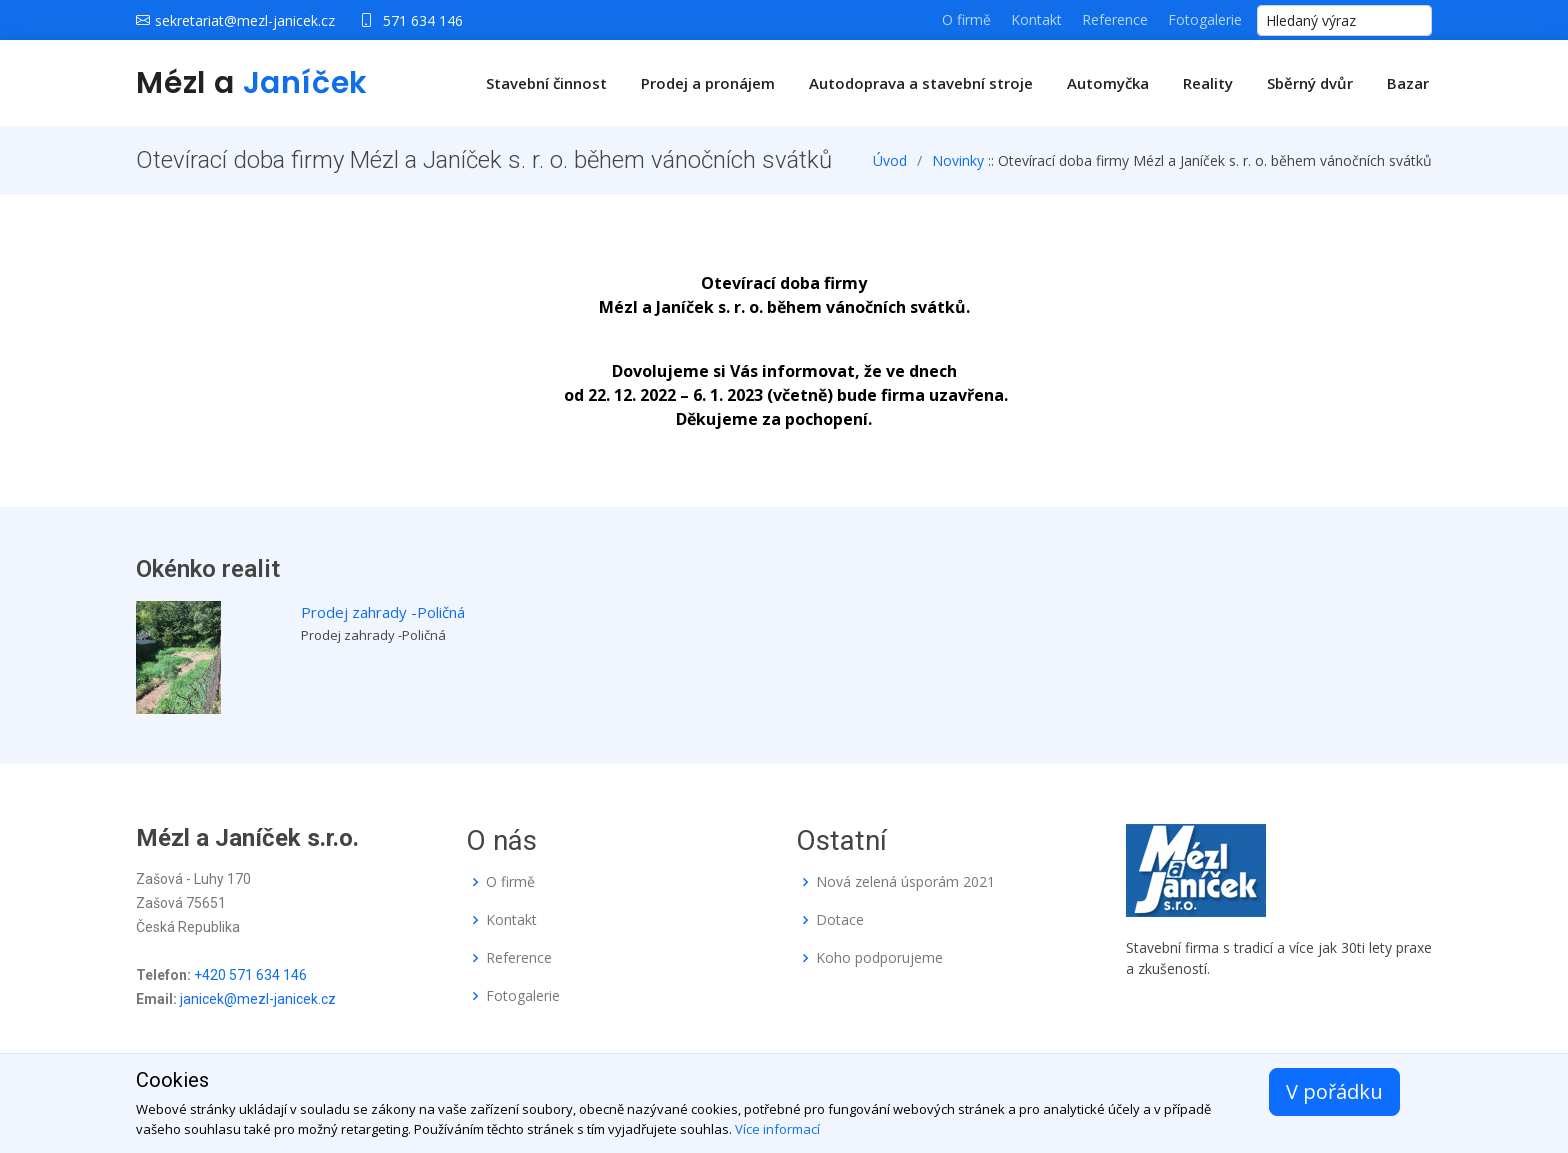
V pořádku (1334, 1091)
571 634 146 (423, 20)
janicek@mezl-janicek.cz (258, 999)
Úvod (890, 160)
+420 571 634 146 (250, 975)
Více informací (777, 1129)
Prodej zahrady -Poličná (383, 612)
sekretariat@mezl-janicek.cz (245, 20)
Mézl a (252, 83)
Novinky (958, 160)
